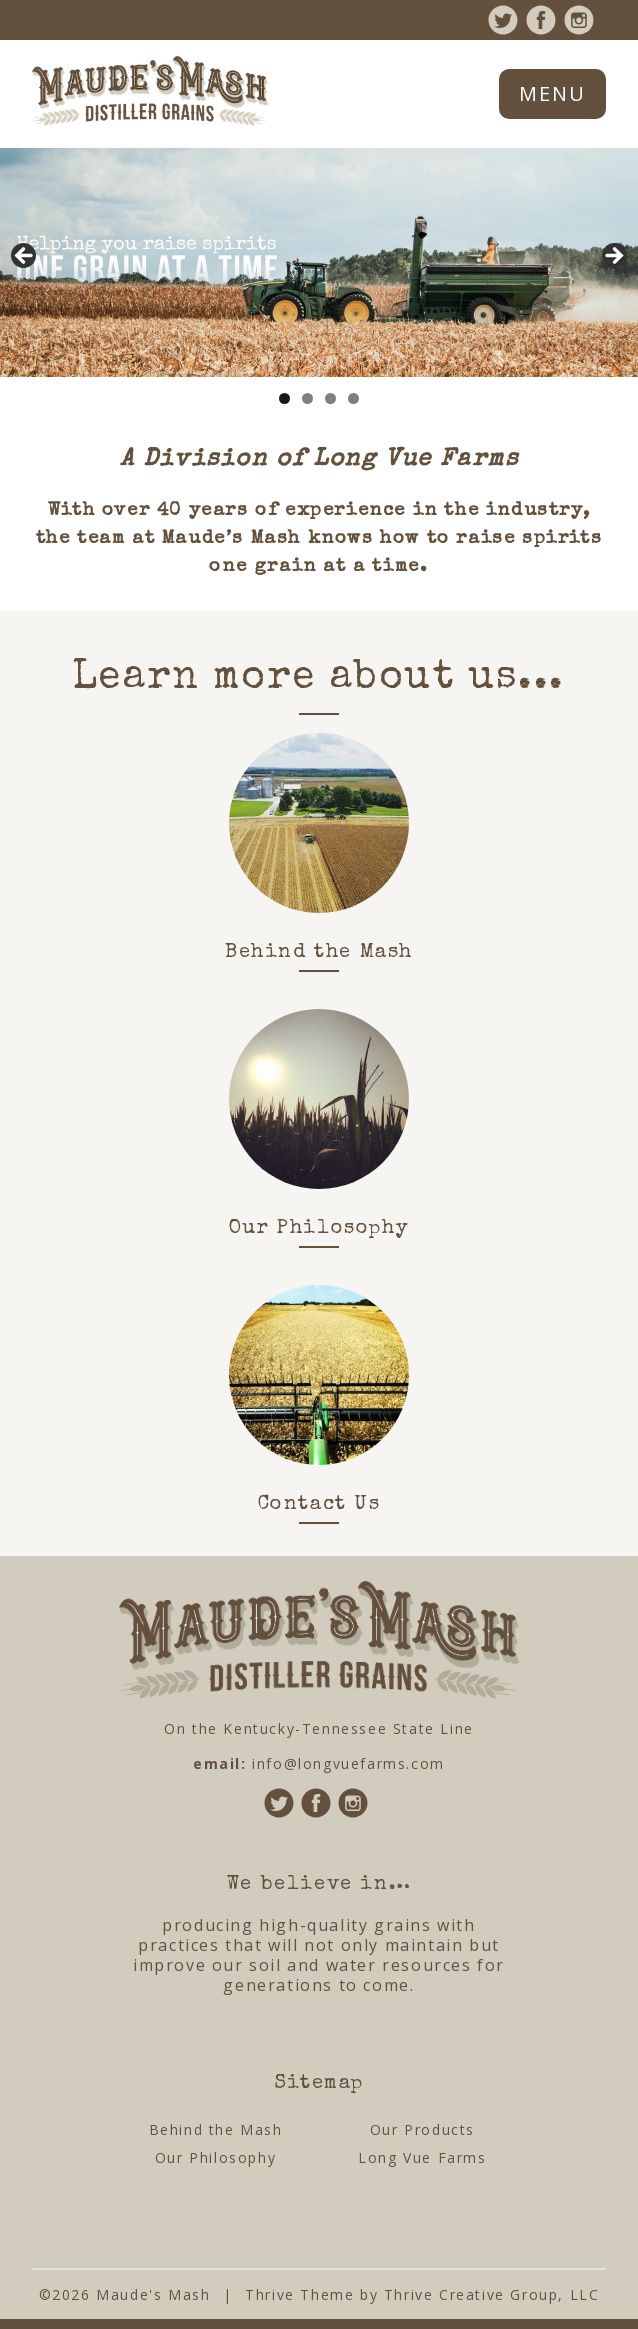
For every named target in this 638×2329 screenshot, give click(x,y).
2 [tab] (307, 398)
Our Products (422, 2129)
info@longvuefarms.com (348, 1763)
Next (613, 257)
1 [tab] (284, 398)
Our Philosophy (215, 2157)
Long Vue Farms (422, 2157)
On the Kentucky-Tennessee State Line (319, 1728)
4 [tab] (353, 398)
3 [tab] (330, 398)
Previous (25, 257)
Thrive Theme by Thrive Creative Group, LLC (422, 2294)
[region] (319, 263)
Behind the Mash (216, 2129)
